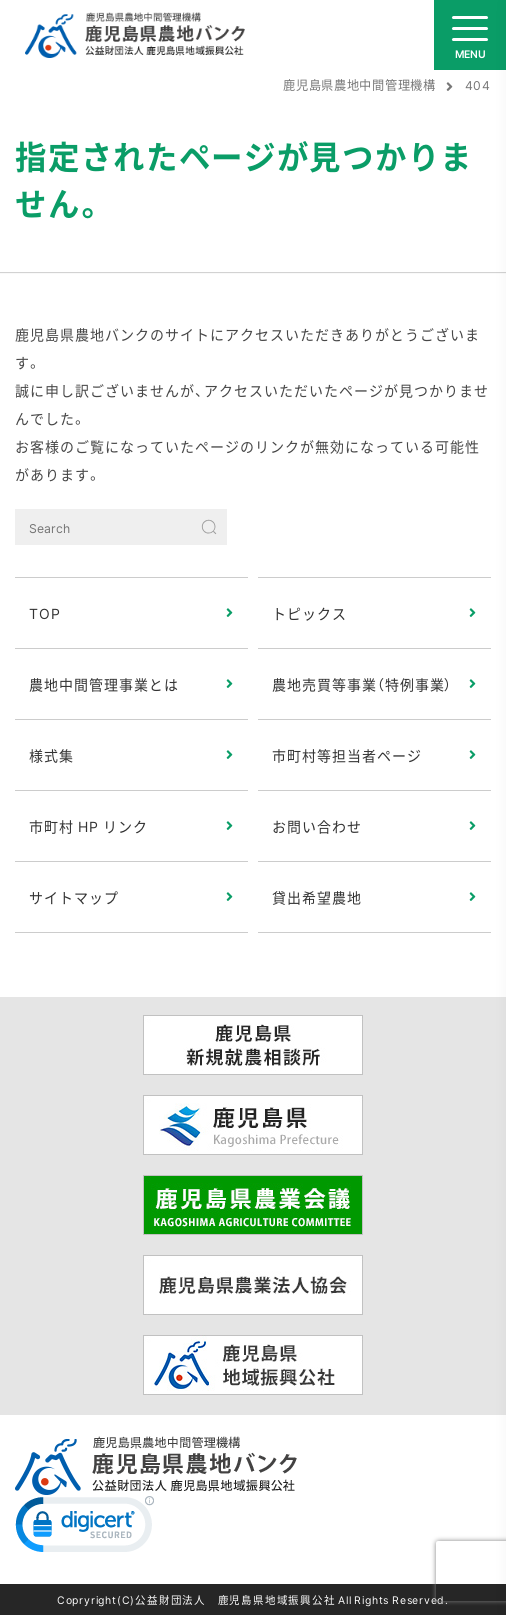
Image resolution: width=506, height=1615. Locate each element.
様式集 (51, 755)
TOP (45, 613)
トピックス (309, 613)
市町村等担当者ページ (347, 755)
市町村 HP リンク (88, 826)
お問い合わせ (317, 826)
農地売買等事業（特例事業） (362, 684)
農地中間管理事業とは (104, 684)
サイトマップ (74, 897)
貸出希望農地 (317, 897)
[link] (85, 1529)
